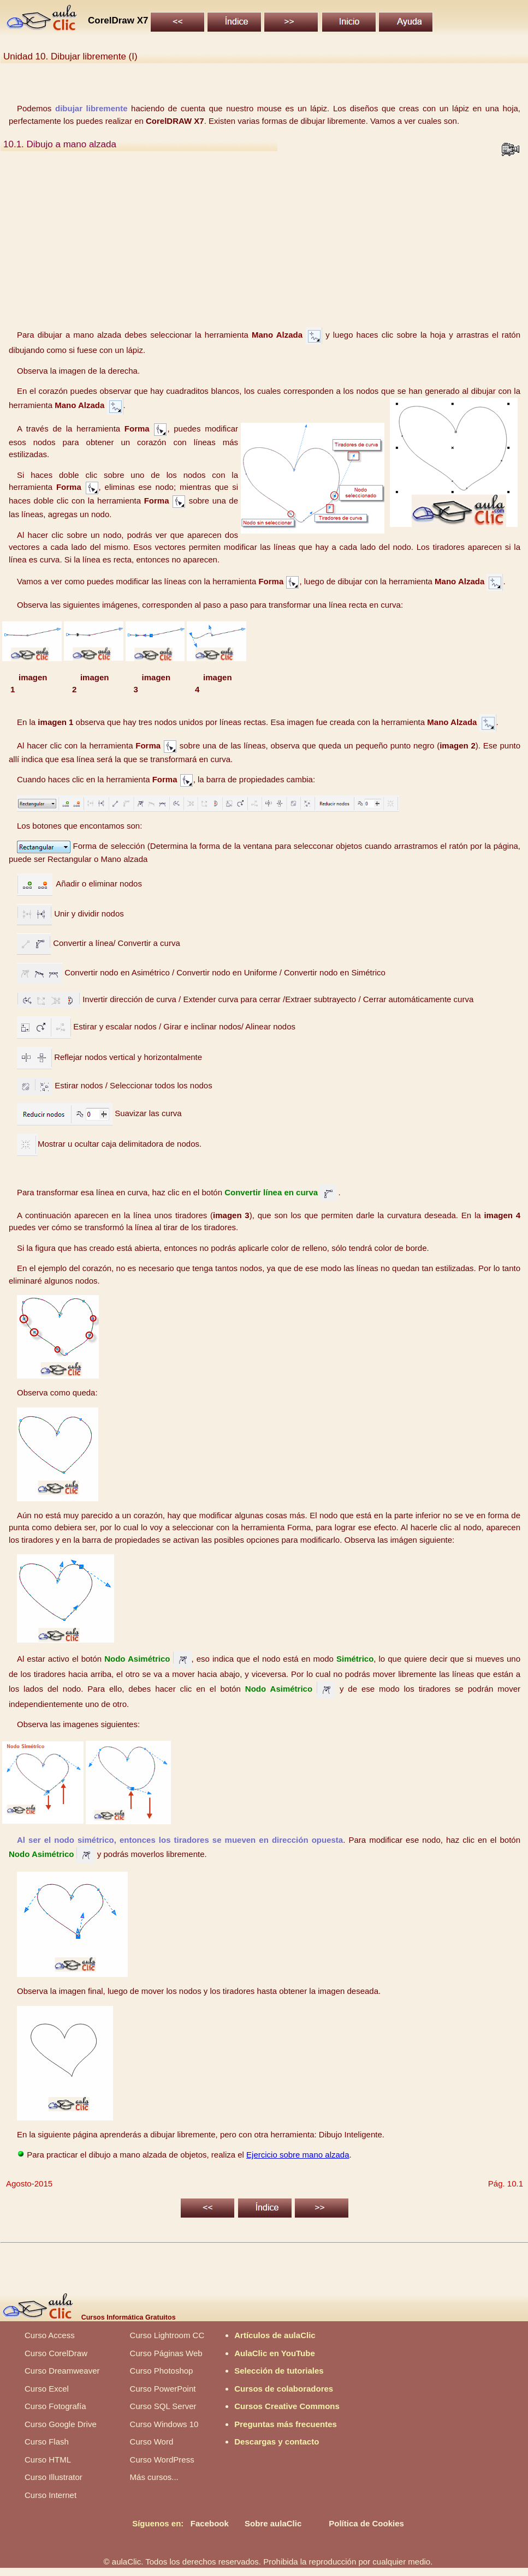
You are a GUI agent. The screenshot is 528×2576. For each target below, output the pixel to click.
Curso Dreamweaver (62, 2370)
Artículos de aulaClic (274, 2335)
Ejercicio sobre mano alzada (297, 2154)
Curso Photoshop (161, 2370)
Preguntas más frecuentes (285, 2424)
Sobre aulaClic (273, 2523)
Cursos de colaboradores (283, 2388)
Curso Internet (50, 2495)
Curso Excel (47, 2388)
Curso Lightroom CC (167, 2335)
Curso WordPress (162, 2459)
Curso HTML (48, 2459)
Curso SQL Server (163, 2406)
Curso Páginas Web (166, 2353)
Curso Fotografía (55, 2406)
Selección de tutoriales (278, 2370)
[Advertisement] (265, 242)
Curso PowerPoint (163, 2388)
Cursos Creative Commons (287, 2406)
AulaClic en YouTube (274, 2353)
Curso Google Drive (61, 2424)
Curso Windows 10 (164, 2424)
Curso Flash (47, 2441)
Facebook (210, 2523)
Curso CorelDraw (56, 2353)
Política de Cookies (366, 2523)
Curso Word (152, 2441)
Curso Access (50, 2335)
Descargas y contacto (276, 2441)
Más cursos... (154, 2477)
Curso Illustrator (53, 2477)
